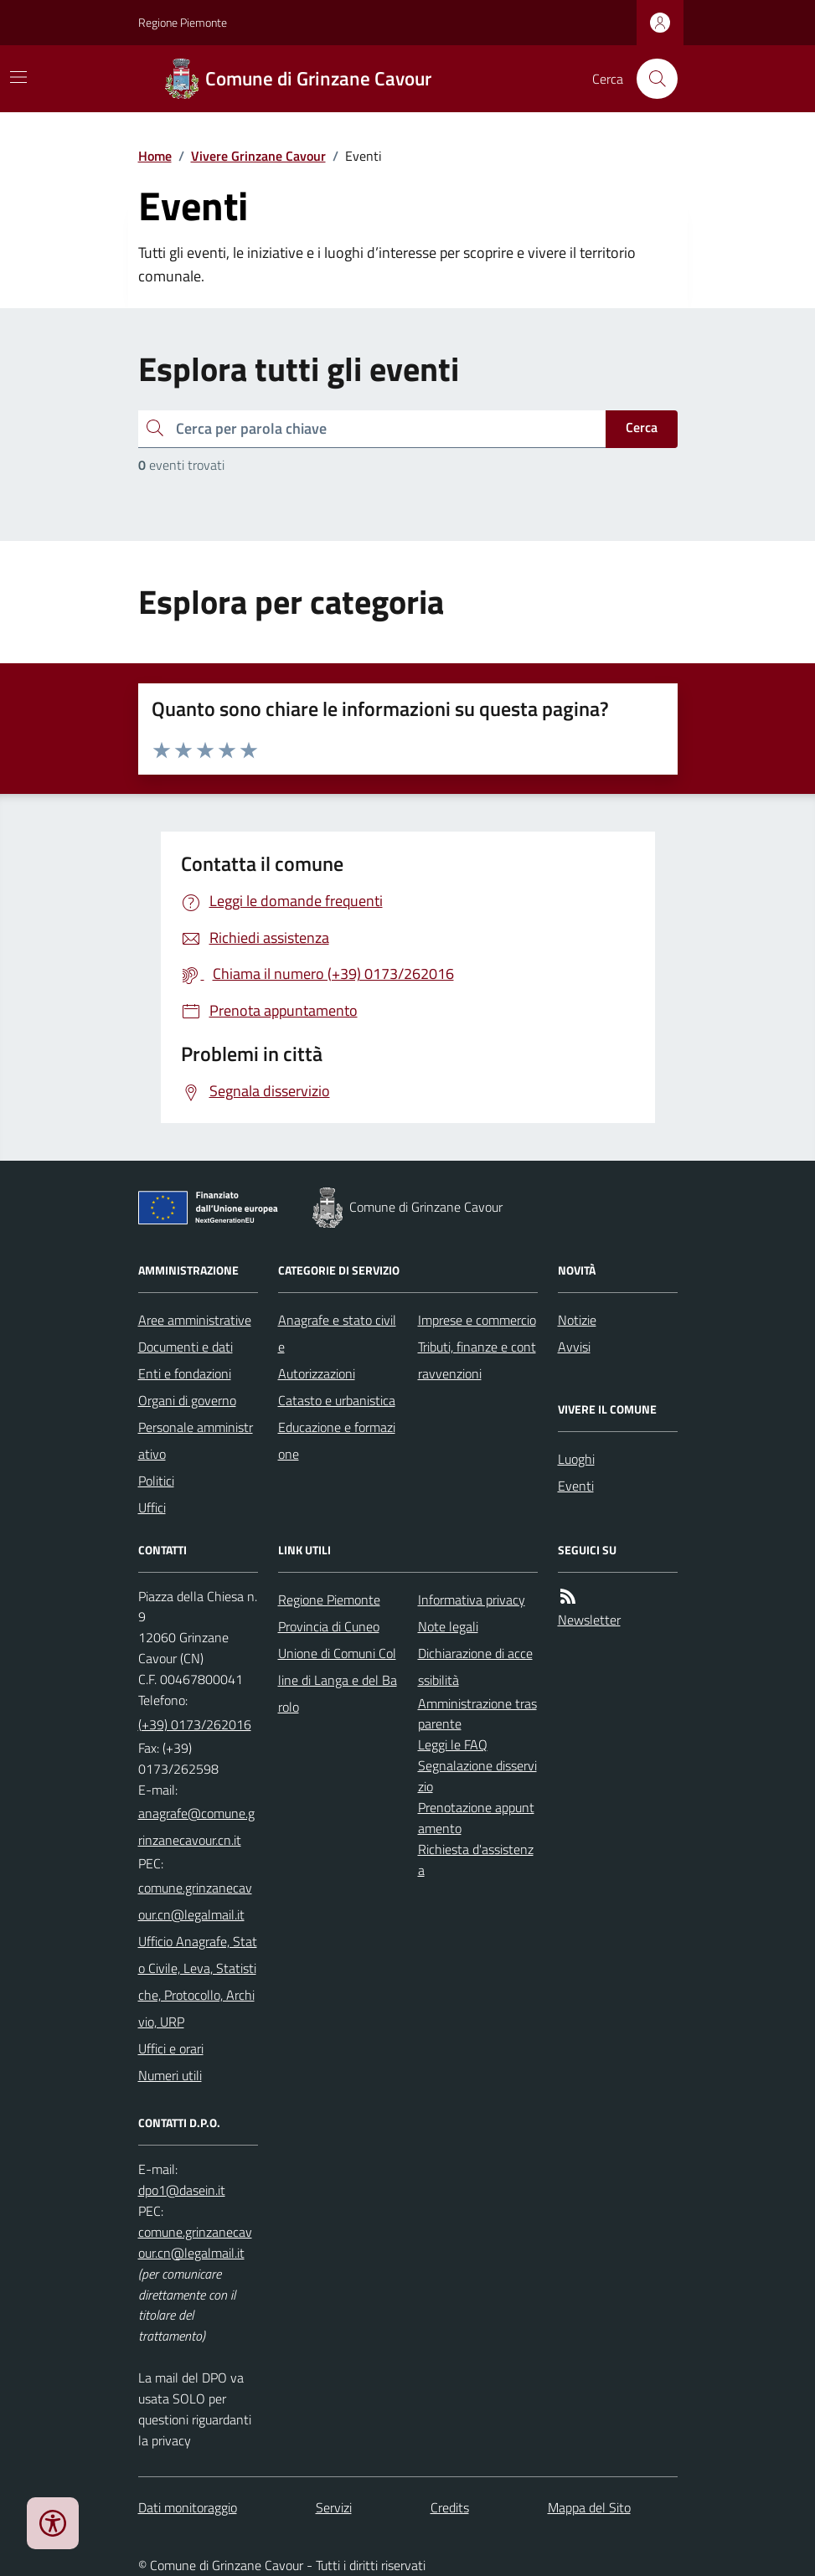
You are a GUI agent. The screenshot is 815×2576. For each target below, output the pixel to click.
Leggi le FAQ (452, 1744)
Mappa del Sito (589, 2507)
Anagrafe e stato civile (337, 1333)
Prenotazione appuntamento (476, 1817)
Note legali (448, 1626)
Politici (156, 1481)
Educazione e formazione (336, 1440)
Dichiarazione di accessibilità (475, 1666)
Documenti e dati (185, 1347)
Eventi (576, 1486)
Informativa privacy (471, 1599)
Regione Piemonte (182, 22)
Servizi (334, 2507)
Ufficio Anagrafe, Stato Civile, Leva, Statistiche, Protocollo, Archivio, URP (197, 1981)
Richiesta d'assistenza (476, 1859)
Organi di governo (187, 1400)
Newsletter (589, 1620)
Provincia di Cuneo (328, 1626)
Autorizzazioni (316, 1373)
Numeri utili (170, 2075)
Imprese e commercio (477, 1320)
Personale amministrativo (195, 1440)
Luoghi (576, 1459)
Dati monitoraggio (187, 2507)
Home (155, 156)
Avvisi (574, 1347)
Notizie (577, 1320)
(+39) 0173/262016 (194, 1724)
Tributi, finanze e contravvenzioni (477, 1360)
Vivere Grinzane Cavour (258, 156)
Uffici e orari (171, 2048)
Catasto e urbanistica (336, 1400)
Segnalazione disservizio (477, 1775)
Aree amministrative (194, 1320)
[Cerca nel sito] (650, 79)
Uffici (152, 1507)
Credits (450, 2507)
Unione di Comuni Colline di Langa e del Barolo (337, 1680)
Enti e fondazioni (184, 1373)
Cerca (642, 427)
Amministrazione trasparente (477, 1713)
